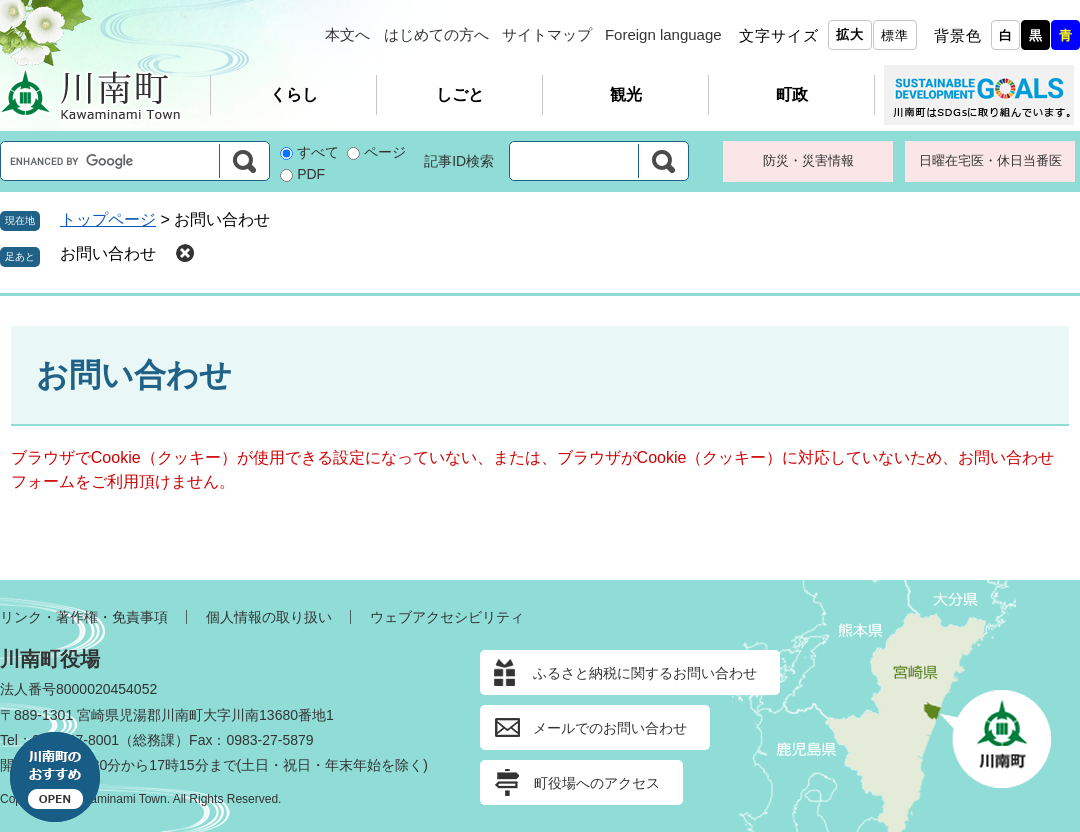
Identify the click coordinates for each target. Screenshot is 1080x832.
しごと (460, 94)
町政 (792, 94)
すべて (318, 152)
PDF (311, 174)
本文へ (347, 34)
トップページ (108, 219)
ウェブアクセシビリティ (447, 617)
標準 (895, 35)
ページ (385, 152)
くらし (294, 94)
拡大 (850, 34)
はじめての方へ (436, 34)
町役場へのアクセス (597, 783)
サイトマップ (547, 34)
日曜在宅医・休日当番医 (990, 160)
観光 (626, 94)
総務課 (154, 740)
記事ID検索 (459, 161)
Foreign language (663, 34)
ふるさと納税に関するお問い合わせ (645, 673)
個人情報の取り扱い (269, 617)
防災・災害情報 (808, 160)
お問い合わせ (108, 253)
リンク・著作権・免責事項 (84, 617)
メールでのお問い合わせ (610, 728)
